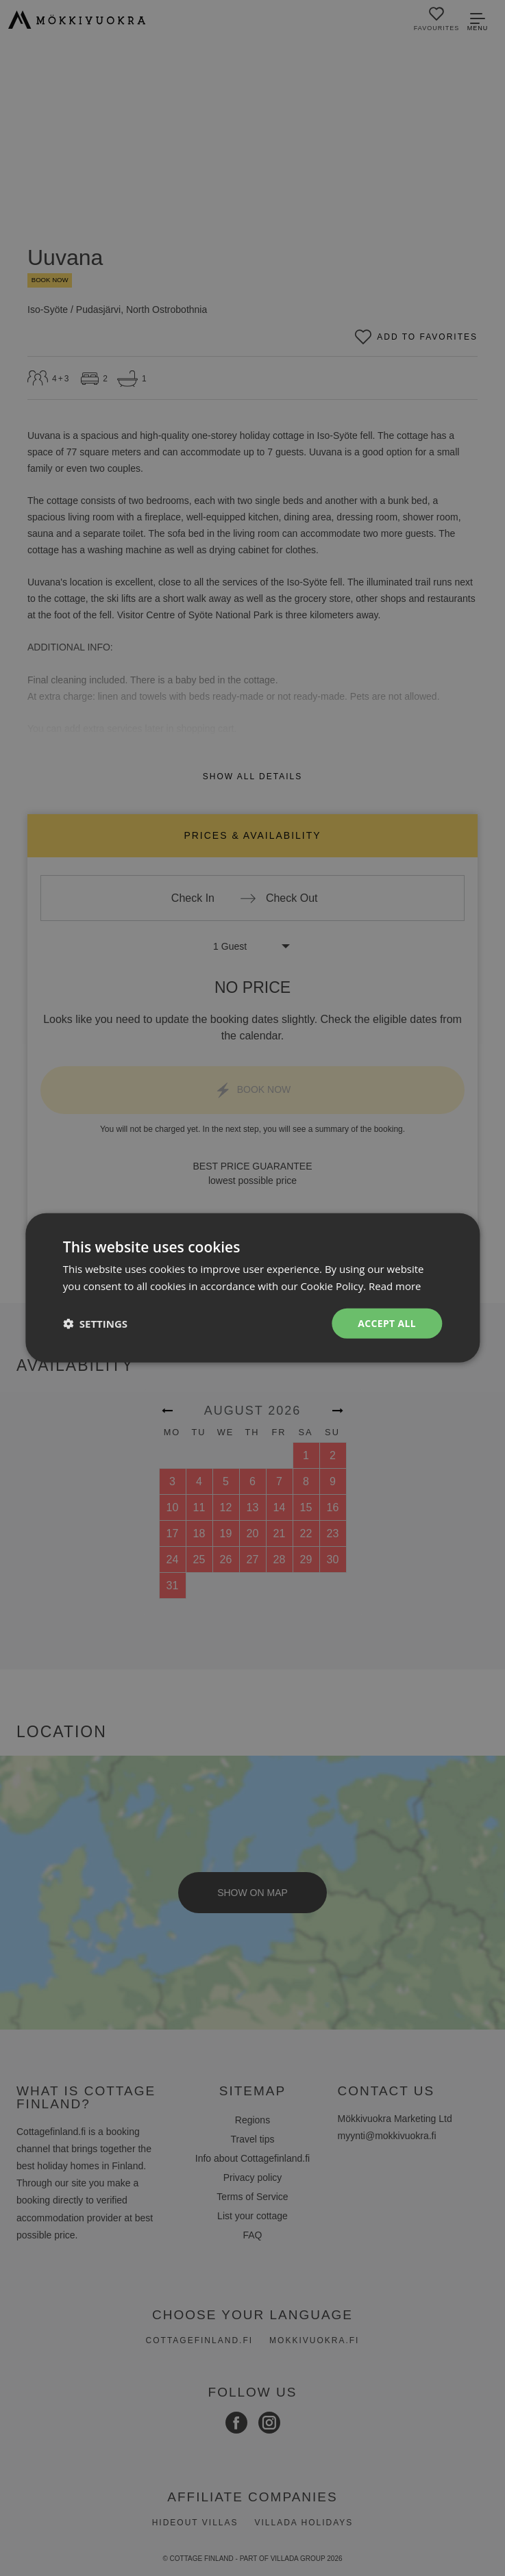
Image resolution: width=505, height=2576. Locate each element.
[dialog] (252, 1288)
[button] (95, 1323)
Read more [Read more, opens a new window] (395, 1286)
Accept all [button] (387, 1323)
